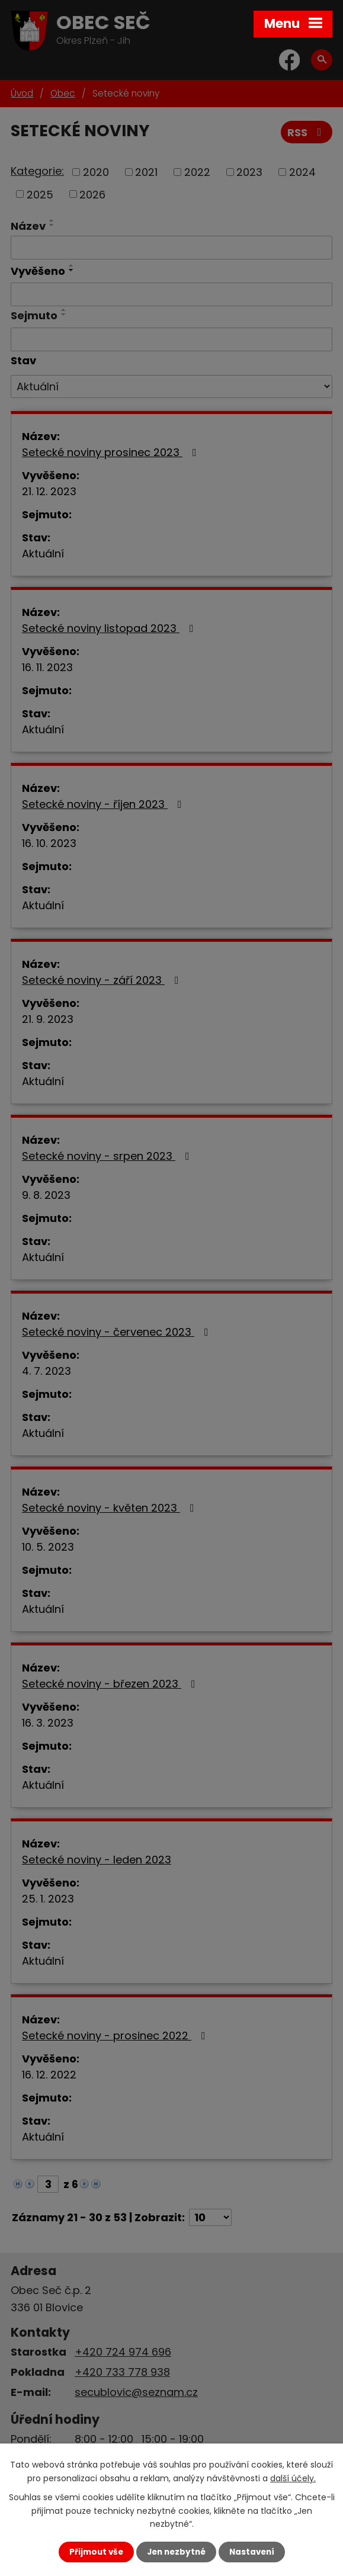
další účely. (293, 2478)
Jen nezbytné (176, 2552)
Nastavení (251, 2552)
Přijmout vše (96, 2552)
